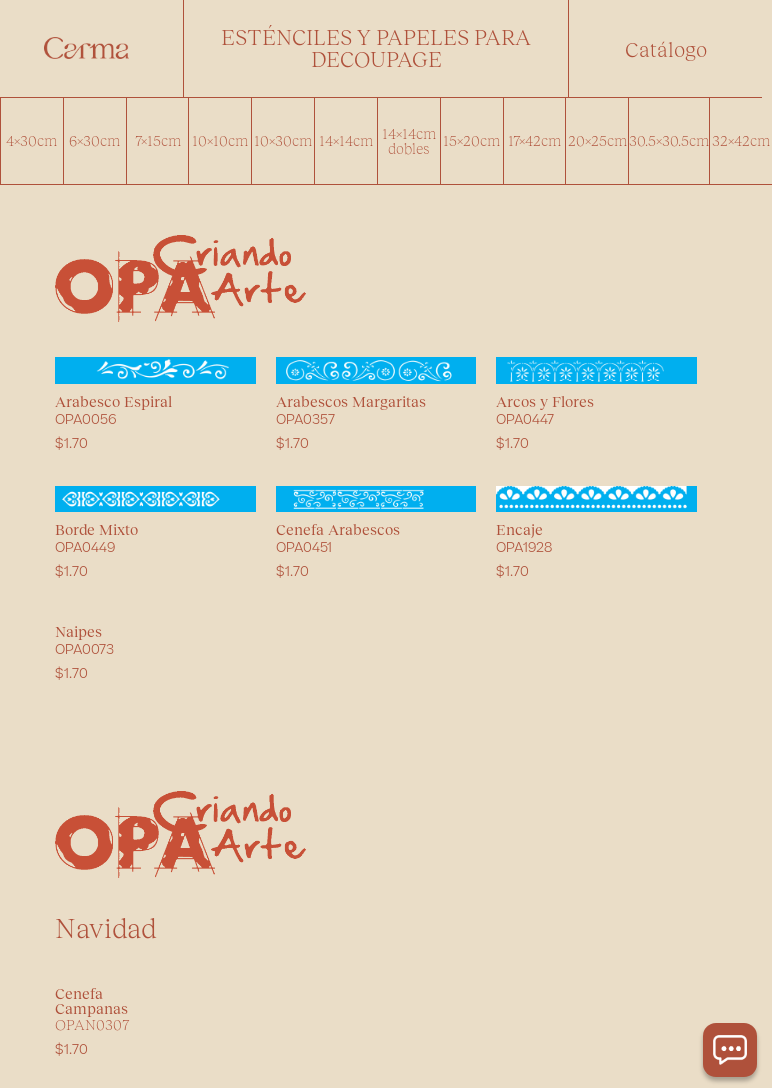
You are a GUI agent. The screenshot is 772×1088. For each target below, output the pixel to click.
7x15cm (158, 140)
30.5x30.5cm (669, 140)
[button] (376, 48)
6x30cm (94, 140)
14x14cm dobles (409, 140)
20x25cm (597, 140)
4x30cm (31, 140)
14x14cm (346, 140)
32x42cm (741, 140)
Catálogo (666, 48)
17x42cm (534, 140)
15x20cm (471, 140)
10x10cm (220, 140)
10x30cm (283, 140)
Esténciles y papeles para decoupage (376, 47)
